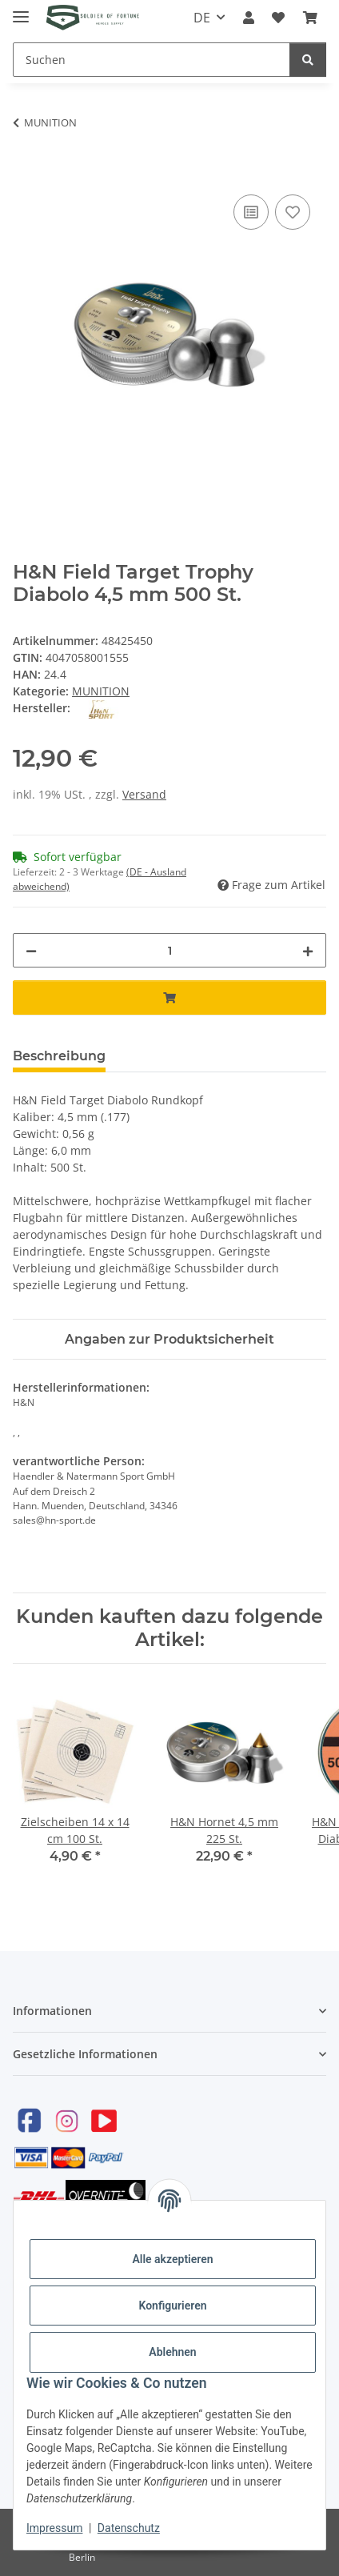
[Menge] (169, 950)
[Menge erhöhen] (307, 950)
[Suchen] (151, 59)
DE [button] (201, 17)
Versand (144, 794)
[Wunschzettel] (278, 18)
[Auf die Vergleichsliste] (251, 212)
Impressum (54, 2528)
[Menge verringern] (31, 950)
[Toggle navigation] (21, 10)
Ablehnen (172, 2352)
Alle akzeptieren (172, 2259)
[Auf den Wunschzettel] (292, 212)
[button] (248, 18)
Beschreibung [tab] (59, 1056)
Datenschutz (129, 2528)
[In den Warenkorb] (25, 173)
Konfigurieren (172, 2305)
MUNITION (101, 691)
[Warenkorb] (310, 18)
